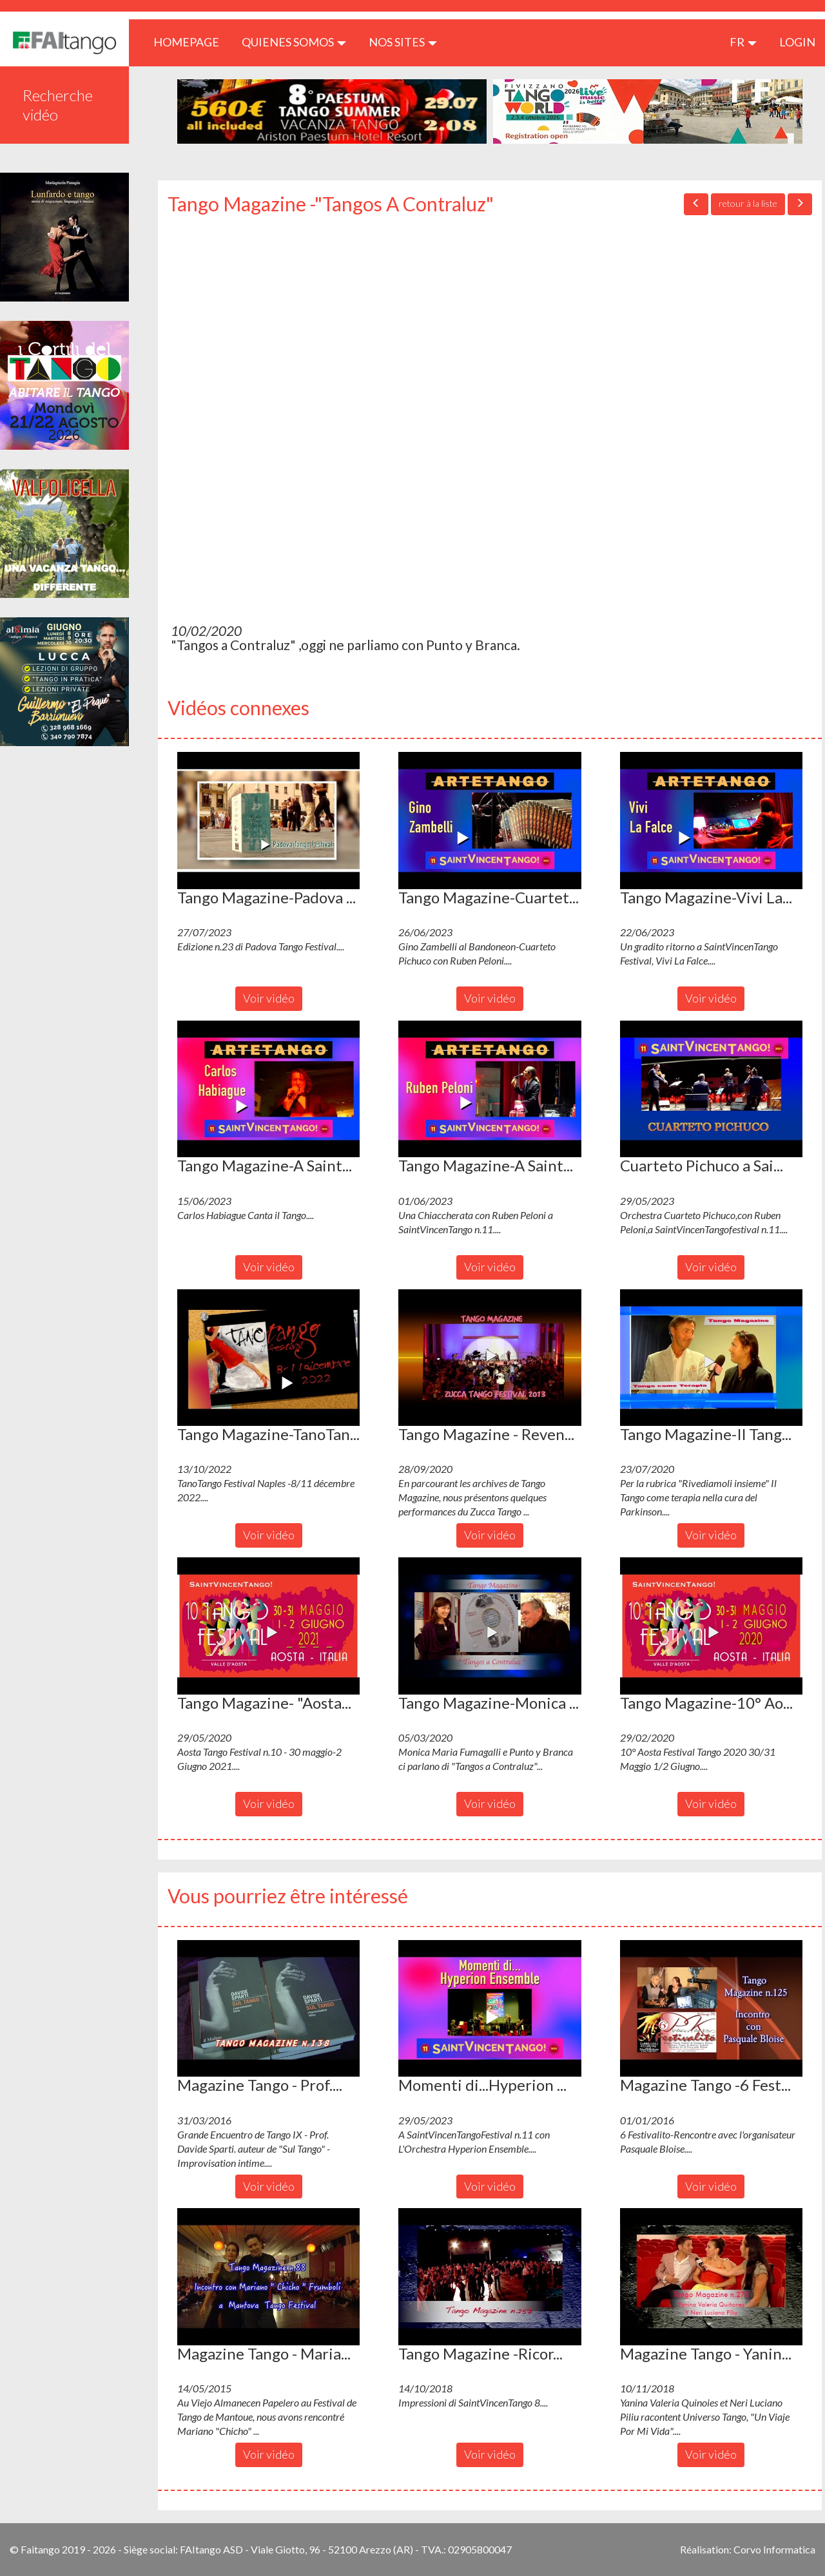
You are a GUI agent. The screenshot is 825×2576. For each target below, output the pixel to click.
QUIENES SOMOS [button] (294, 42)
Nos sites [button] (403, 42)
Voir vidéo (269, 998)
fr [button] (743, 42)
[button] (268, 820)
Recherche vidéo (58, 105)
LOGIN (797, 42)
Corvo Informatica (774, 2549)
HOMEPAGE (191, 41)
